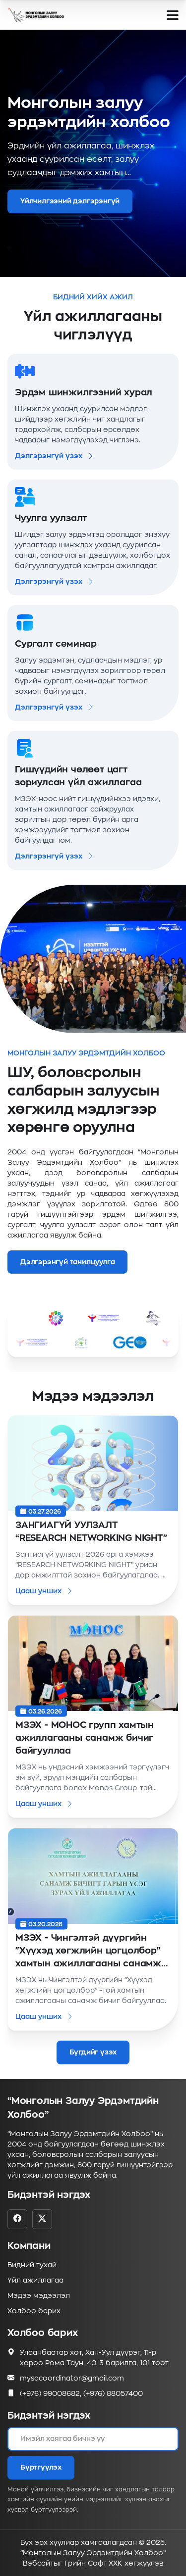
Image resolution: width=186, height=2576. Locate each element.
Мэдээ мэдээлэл (38, 2295)
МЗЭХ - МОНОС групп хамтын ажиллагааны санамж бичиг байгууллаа (84, 1737)
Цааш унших (44, 1591)
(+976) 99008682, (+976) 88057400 (81, 2393)
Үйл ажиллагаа (35, 2280)
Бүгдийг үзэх (93, 2052)
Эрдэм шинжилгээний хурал (83, 392)
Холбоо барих (34, 2310)
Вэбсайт (38, 2563)
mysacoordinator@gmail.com (72, 2378)
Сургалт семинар (56, 643)
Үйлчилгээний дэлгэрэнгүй (70, 200)
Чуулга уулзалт (51, 518)
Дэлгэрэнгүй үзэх (54, 456)
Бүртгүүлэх (41, 2467)
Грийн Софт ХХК (93, 2563)
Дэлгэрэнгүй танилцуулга (67, 1261)
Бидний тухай (32, 2264)
